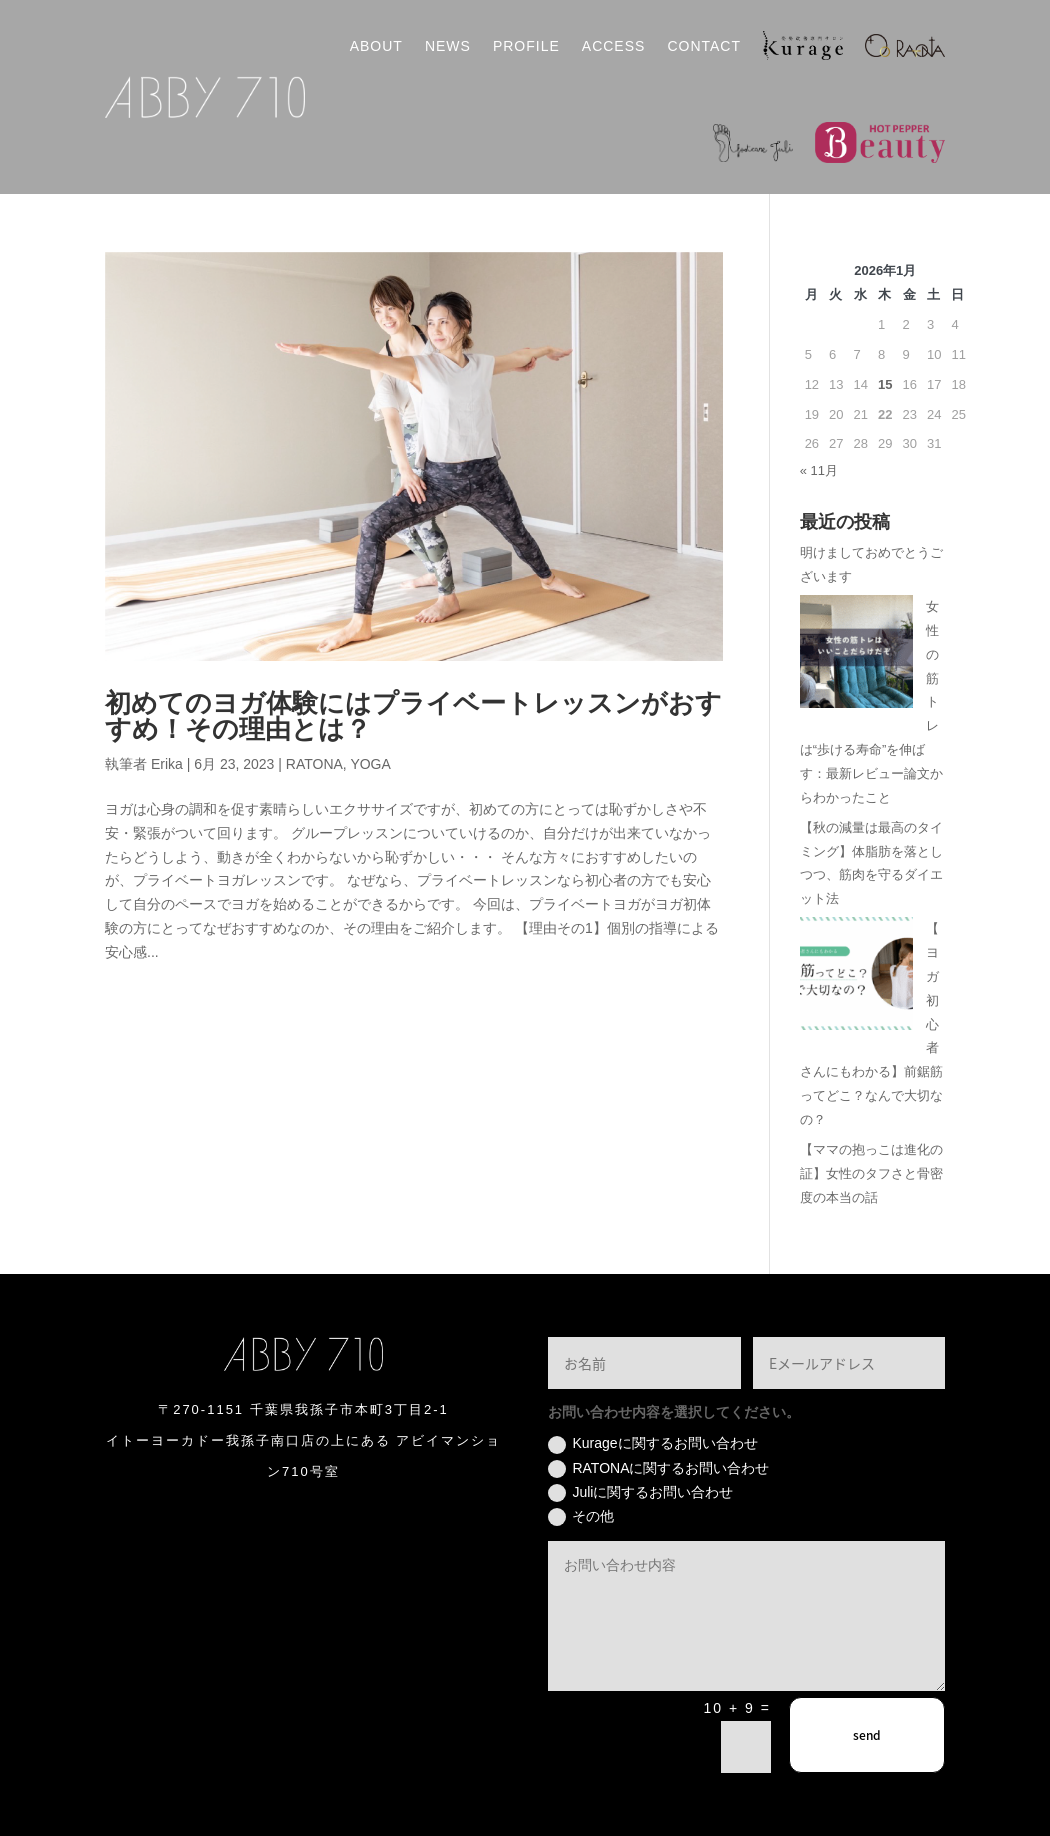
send (867, 1735)
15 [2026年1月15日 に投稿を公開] (885, 384)
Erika (167, 764)
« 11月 (819, 470)
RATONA (314, 764)
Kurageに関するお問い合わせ (652, 1444)
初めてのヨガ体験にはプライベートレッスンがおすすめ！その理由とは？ (413, 716)
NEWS (448, 46)
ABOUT (376, 46)
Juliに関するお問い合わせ (640, 1493)
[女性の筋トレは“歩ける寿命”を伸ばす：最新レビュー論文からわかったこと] (856, 655)
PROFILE (526, 46)
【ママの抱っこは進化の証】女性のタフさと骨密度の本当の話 (871, 1173)
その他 (581, 1517)
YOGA (370, 764)
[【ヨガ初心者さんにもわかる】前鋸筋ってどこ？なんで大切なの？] (856, 977)
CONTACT (704, 46)
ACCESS (614, 46)
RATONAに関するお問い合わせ (658, 1469)
